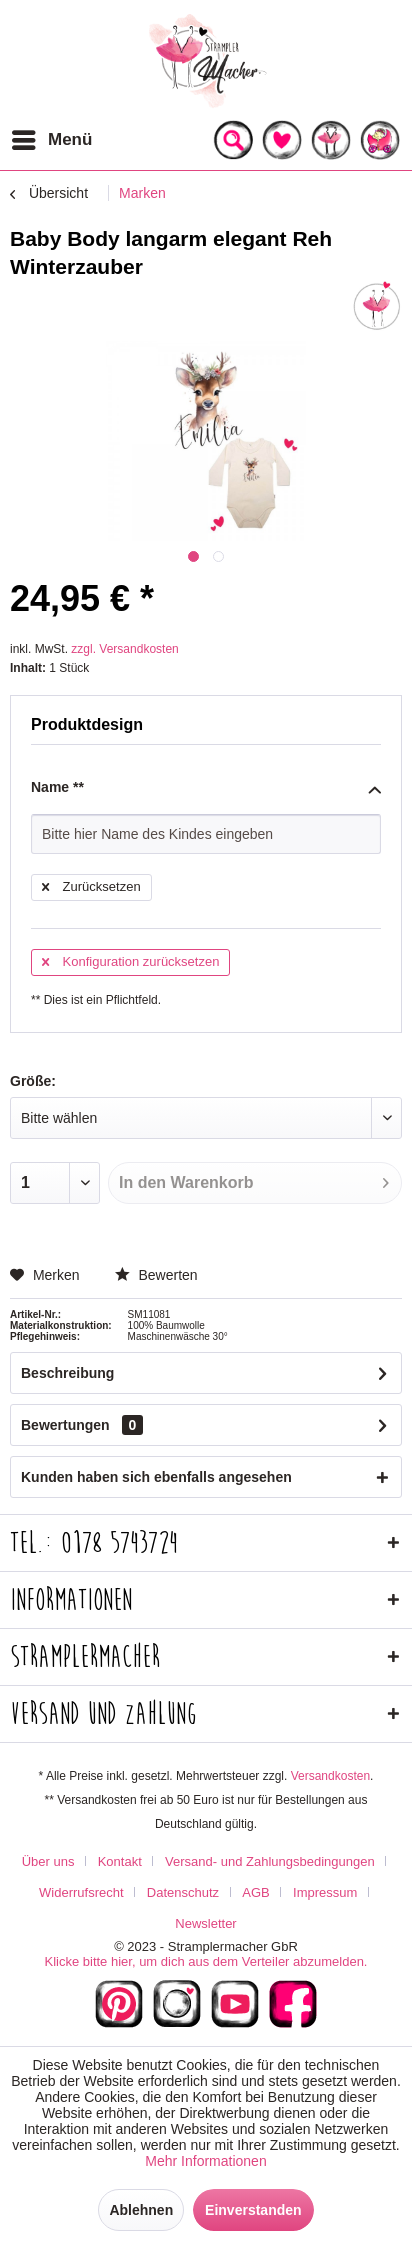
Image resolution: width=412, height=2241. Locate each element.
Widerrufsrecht (81, 1892)
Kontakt (120, 1861)
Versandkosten (330, 1776)
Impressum (325, 1892)
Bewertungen (65, 1425)
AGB (255, 1892)
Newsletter (205, 1923)
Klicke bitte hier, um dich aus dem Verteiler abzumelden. (205, 1961)
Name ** (206, 788)
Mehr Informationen (205, 2161)
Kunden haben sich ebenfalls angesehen (156, 1477)
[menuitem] (51, 140)
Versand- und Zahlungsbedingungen (270, 1861)
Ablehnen (141, 2210)
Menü (52, 136)
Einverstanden (253, 2210)
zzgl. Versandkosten (124, 649)
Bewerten (156, 1275)
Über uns (48, 1861)
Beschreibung (67, 1373)
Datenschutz (183, 1892)
